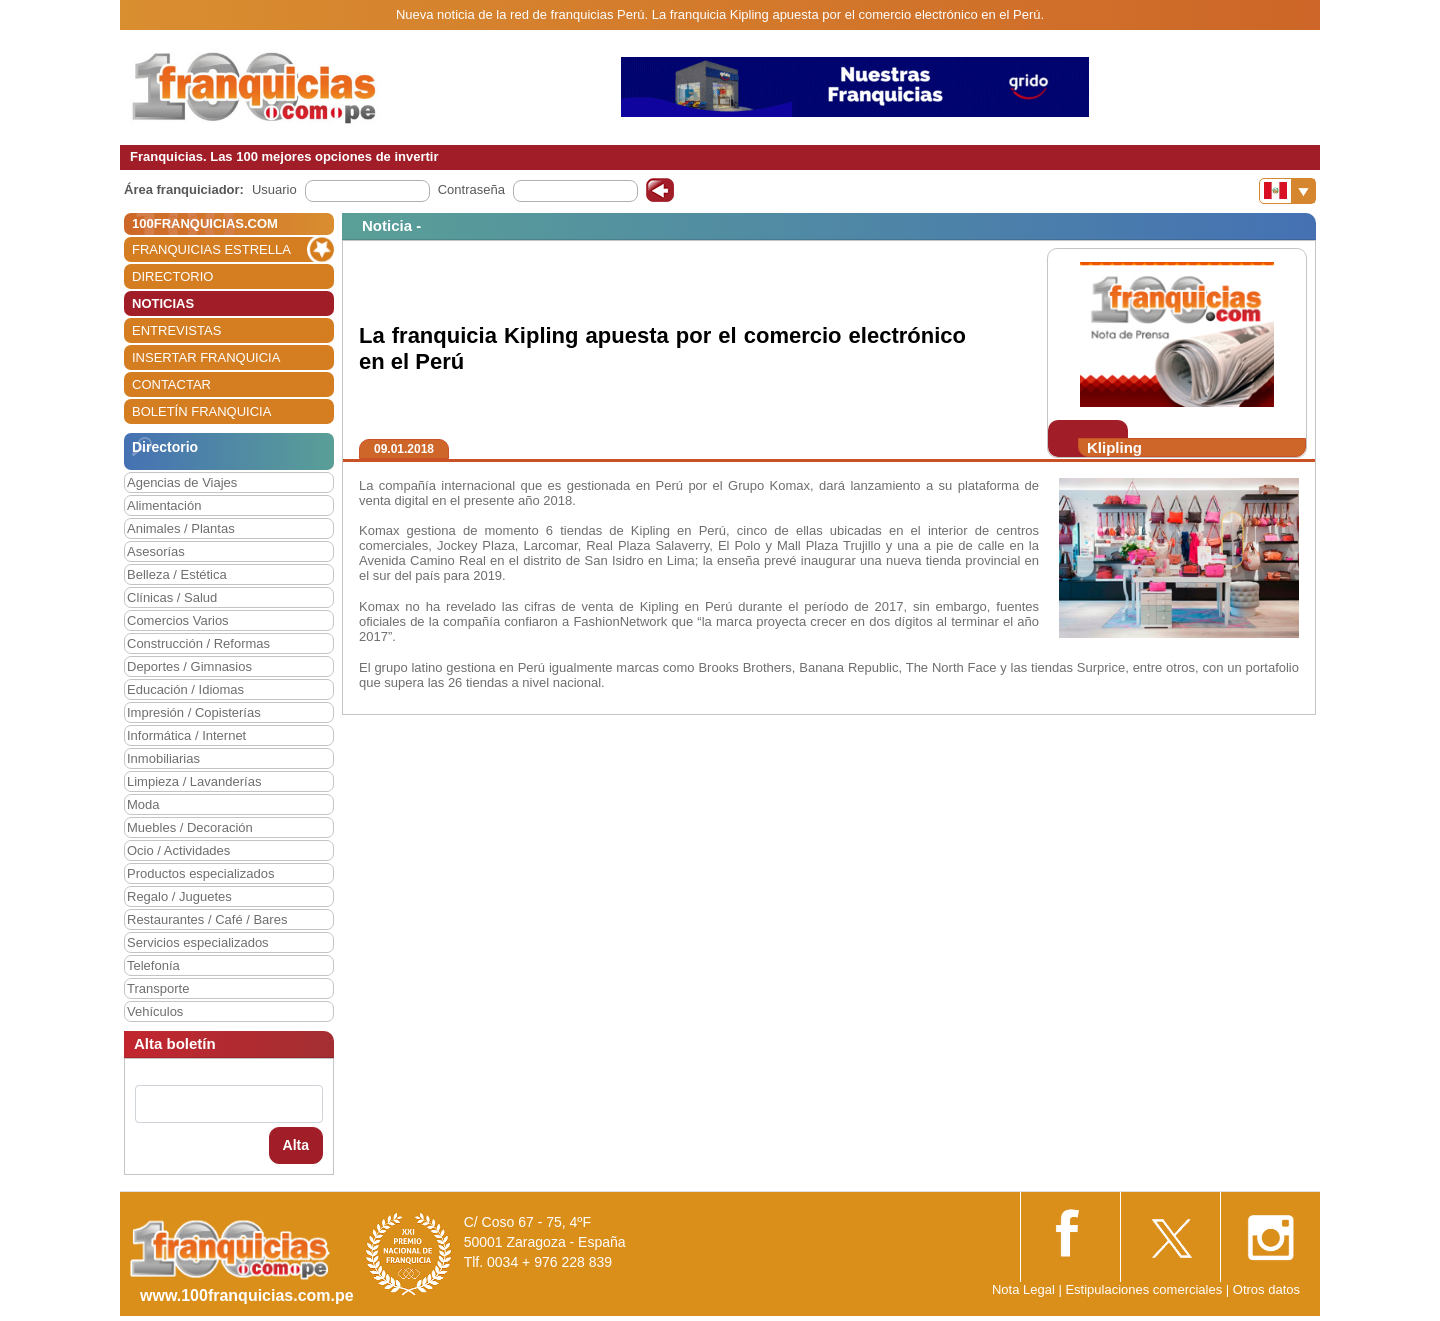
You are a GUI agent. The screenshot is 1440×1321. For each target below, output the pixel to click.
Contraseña (471, 189)
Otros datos (1266, 1289)
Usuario (274, 189)
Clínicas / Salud (172, 597)
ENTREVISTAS (176, 330)
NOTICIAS (163, 303)
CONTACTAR (171, 384)
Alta (296, 1145)
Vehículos (155, 1011)
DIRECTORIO (172, 276)
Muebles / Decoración (190, 827)
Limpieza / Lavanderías (194, 781)
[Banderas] (1287, 191)
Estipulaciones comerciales (1145, 1289)
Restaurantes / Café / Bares (207, 919)
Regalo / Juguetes (179, 896)
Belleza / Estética (177, 574)
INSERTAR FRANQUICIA (206, 357)
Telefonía (153, 965)
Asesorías (156, 551)
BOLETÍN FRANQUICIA (201, 411)
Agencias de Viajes (182, 482)
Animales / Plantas (181, 528)
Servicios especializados (198, 942)
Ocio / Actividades (178, 850)
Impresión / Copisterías (194, 712)
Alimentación (164, 505)
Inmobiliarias (163, 758)
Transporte (158, 988)
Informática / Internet (186, 735)
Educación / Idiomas (185, 689)
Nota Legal (1023, 1289)
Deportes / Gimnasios (189, 666)
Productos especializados (200, 873)
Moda (143, 804)
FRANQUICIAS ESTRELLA (211, 249)
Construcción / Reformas (198, 643)
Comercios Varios (178, 620)
